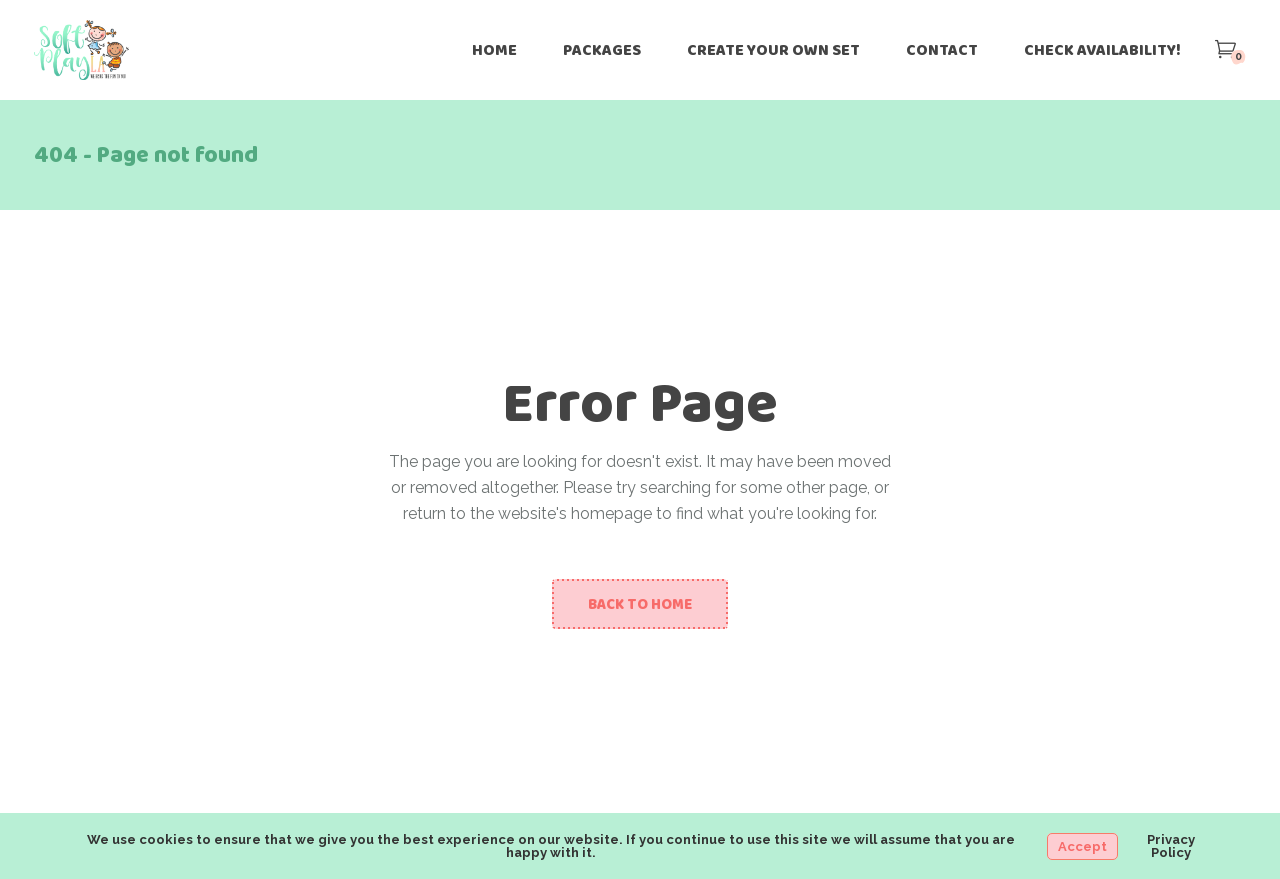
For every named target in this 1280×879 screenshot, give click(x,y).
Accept (1082, 846)
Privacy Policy (1171, 846)
